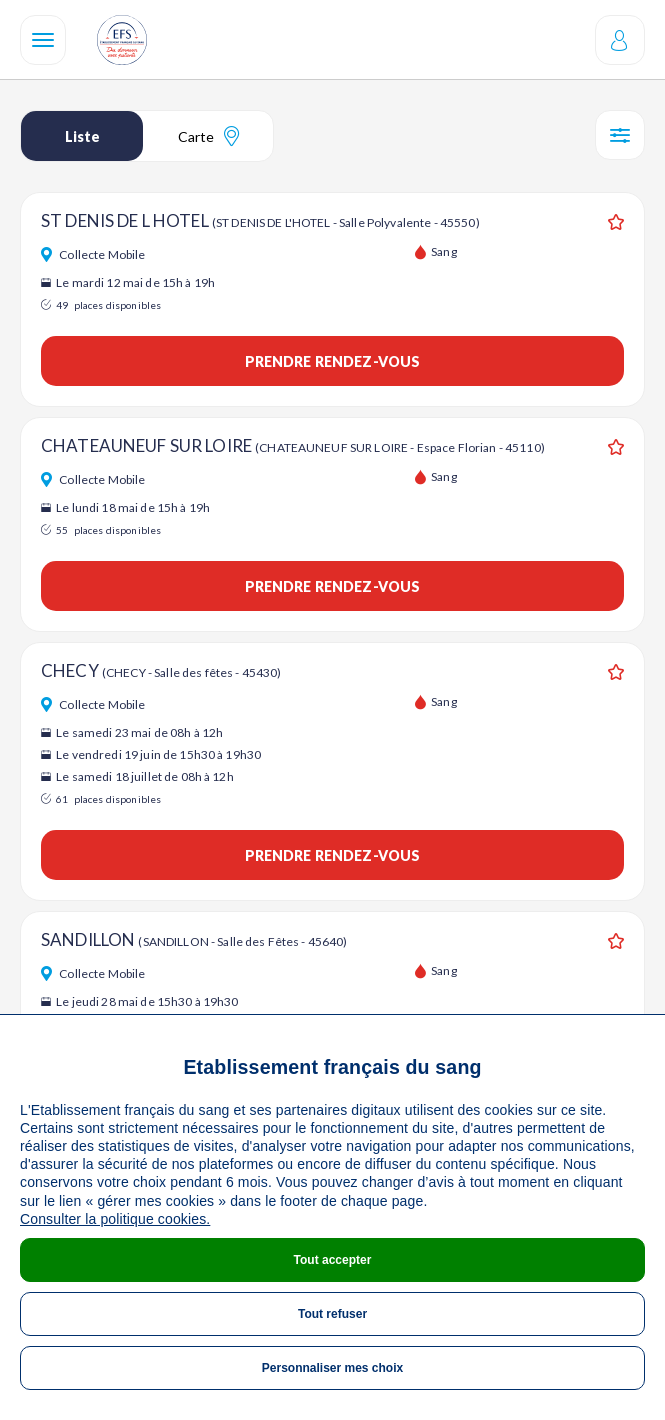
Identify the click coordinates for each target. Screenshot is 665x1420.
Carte (208, 136)
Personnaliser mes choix (332, 1368)
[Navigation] (43, 40)
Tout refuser (332, 1314)
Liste (82, 136)
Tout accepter (333, 1260)
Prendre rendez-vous (333, 361)
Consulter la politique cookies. (115, 1219)
